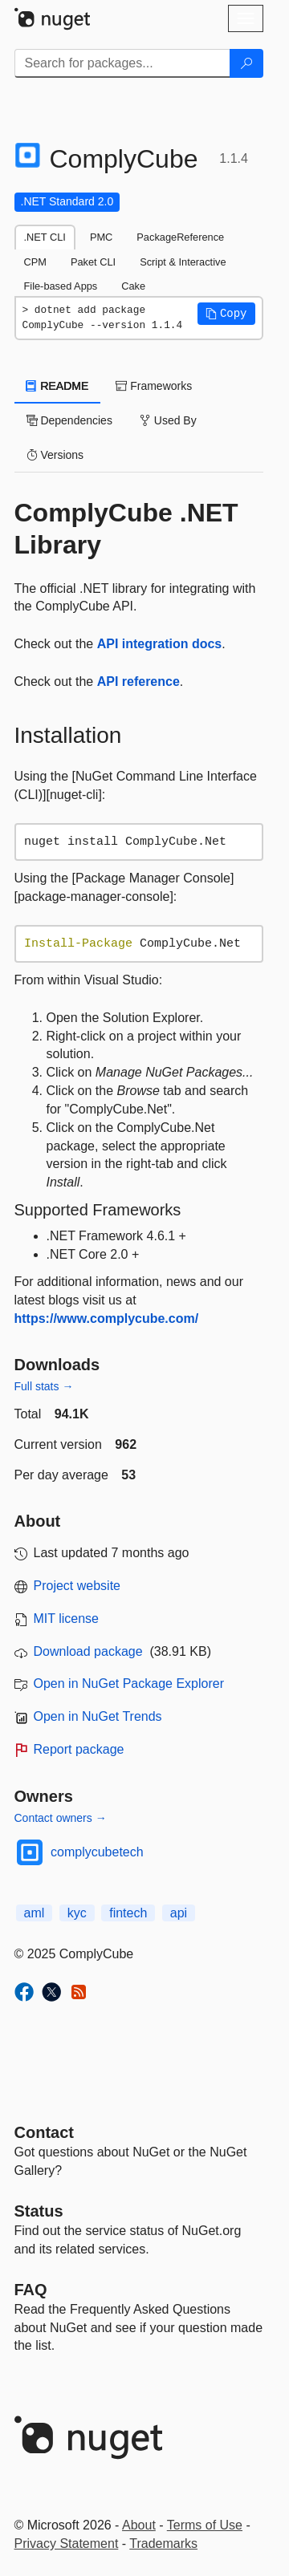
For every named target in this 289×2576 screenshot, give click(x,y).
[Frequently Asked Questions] (30, 2289)
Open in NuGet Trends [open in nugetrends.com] (98, 1716)
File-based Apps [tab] (61, 286)
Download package (88, 1651)
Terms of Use (204, 2525)
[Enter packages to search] (122, 63)
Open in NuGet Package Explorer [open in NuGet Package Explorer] (129, 1683)
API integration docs (159, 644)
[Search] (246, 63)
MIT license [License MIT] (67, 1618)
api (178, 1913)
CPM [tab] (35, 262)
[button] (226, 313)
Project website (77, 1585)
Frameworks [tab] (154, 386)
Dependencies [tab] (69, 420)
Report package (79, 1749)
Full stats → (44, 1386)
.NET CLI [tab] (45, 237)
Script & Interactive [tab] (183, 262)
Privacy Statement (66, 2543)
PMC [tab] (101, 237)
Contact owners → (60, 1817)
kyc (77, 1913)
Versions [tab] (55, 455)
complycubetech (97, 1852)
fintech (128, 1913)
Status (38, 2211)
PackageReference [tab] (180, 237)
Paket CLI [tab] (93, 262)
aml (34, 1913)
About (139, 2525)
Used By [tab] (168, 420)
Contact (44, 2132)
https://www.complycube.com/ (106, 1318)
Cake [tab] (133, 286)
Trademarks (163, 2543)
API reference (138, 681)
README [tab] (57, 386)
